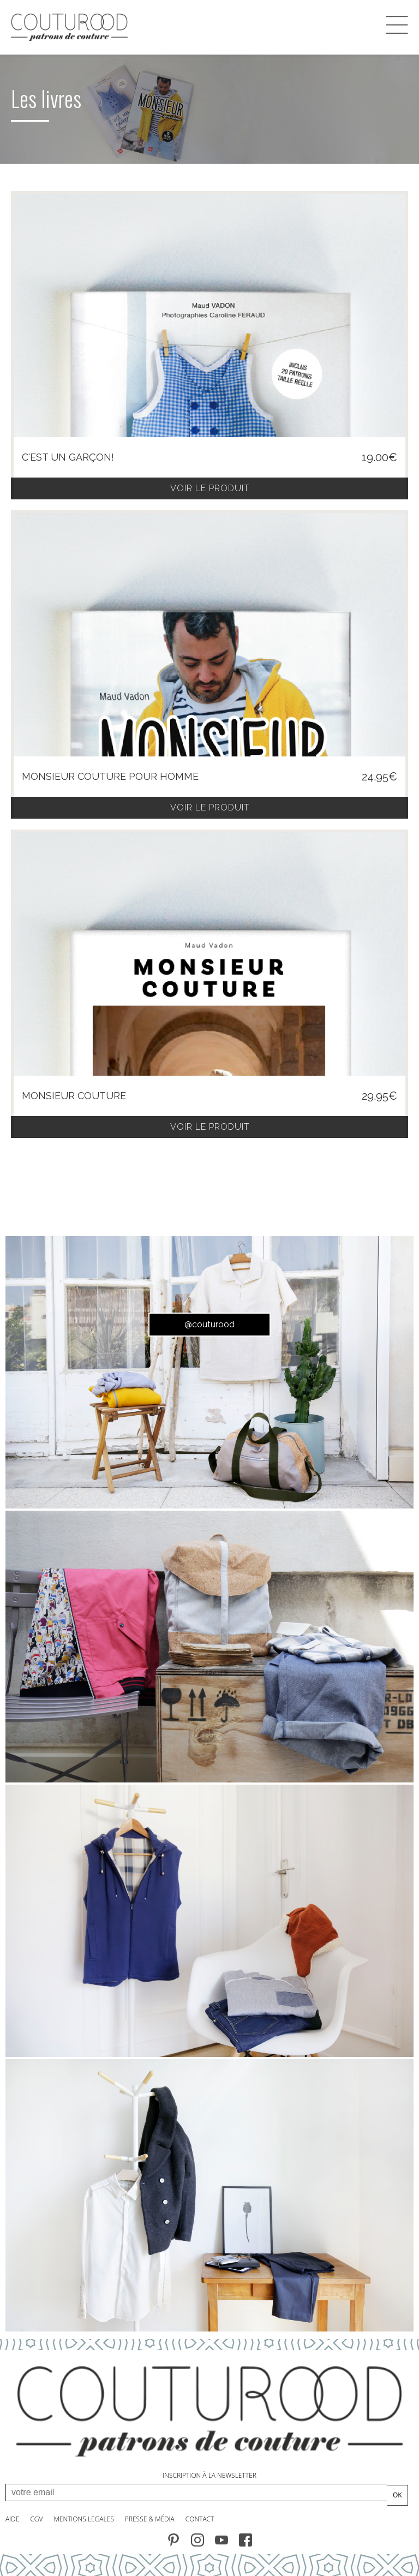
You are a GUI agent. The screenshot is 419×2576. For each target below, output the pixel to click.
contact (199, 2519)
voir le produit (209, 488)
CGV (36, 2519)
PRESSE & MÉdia (150, 2519)
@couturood (209, 1324)
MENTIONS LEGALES (83, 2519)
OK (397, 2495)
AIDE (12, 2519)
